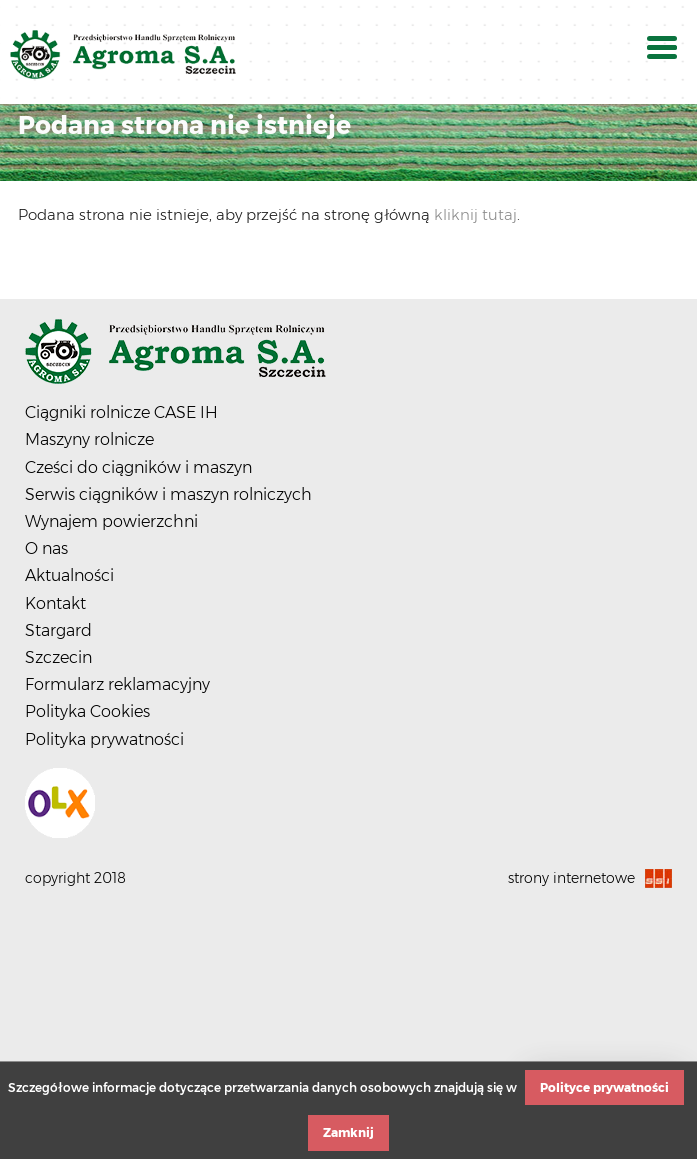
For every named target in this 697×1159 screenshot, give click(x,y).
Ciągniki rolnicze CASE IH (121, 412)
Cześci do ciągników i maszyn (138, 467)
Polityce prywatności (604, 1087)
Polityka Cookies (87, 711)
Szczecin (58, 657)
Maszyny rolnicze (89, 439)
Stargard (58, 630)
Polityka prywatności (104, 739)
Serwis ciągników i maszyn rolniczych (168, 494)
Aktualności (69, 575)
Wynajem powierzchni (111, 521)
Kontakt (55, 603)
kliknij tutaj (475, 214)
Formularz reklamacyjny (117, 684)
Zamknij (348, 1132)
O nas (46, 548)
